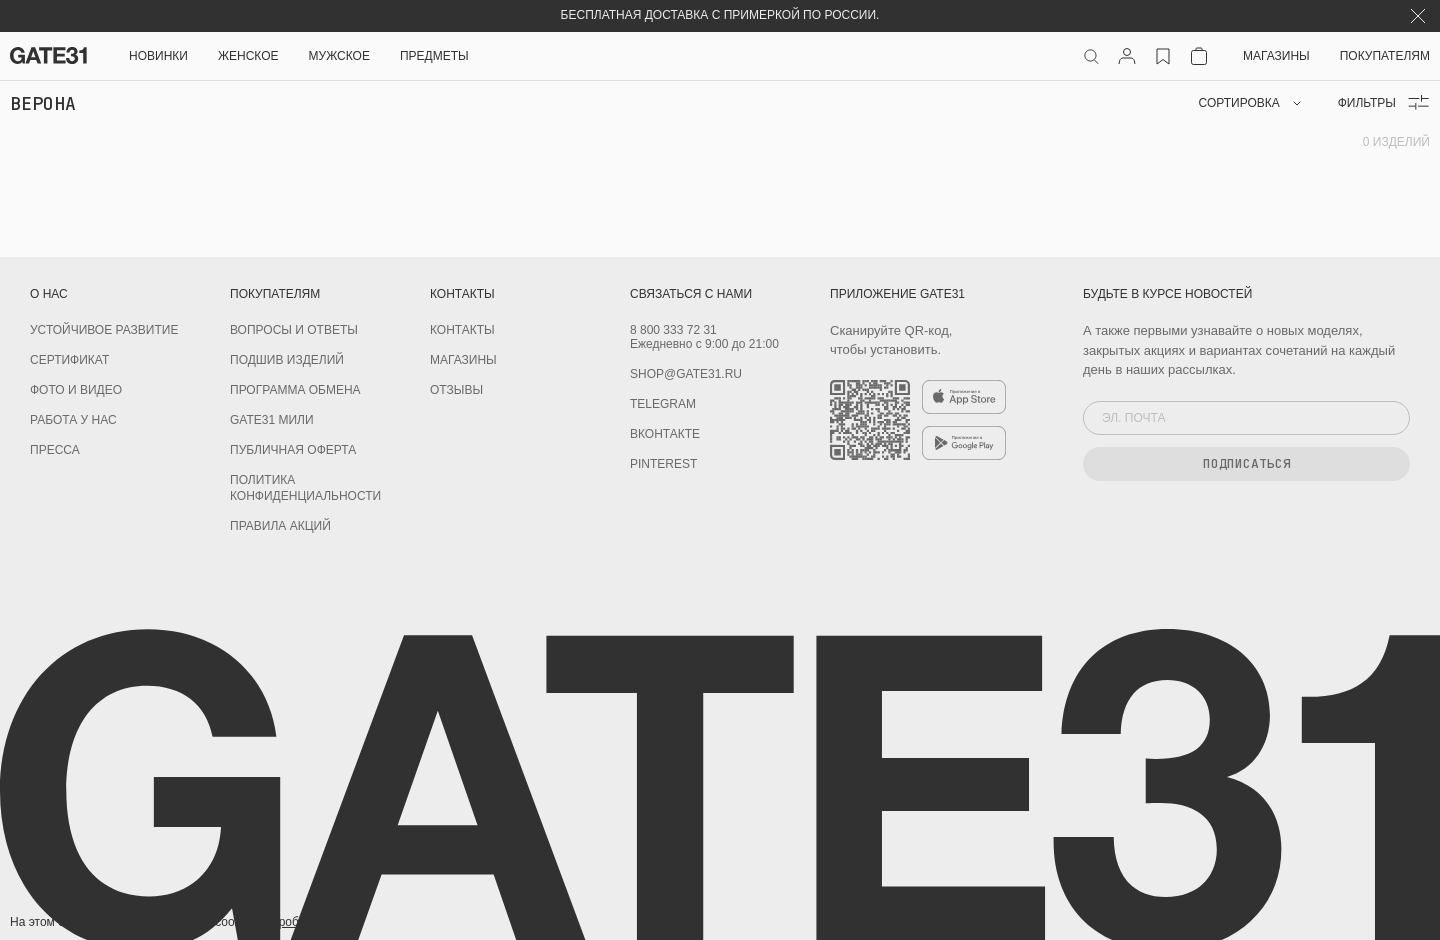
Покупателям (1385, 56)
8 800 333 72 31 (673, 330)
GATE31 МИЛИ (272, 420)
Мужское (339, 56)
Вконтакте (665, 434)
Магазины (1276, 56)
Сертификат (69, 360)
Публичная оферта (293, 450)
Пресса (55, 450)
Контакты (462, 330)
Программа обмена (295, 390)
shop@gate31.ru (686, 374)
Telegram (663, 404)
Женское (248, 56)
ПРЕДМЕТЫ (434, 56)
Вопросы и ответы (294, 330)
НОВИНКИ (158, 56)
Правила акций (280, 526)
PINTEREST (663, 464)
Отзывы (456, 390)
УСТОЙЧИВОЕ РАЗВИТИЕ (104, 330)
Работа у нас (73, 420)
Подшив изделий (287, 360)
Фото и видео (76, 390)
